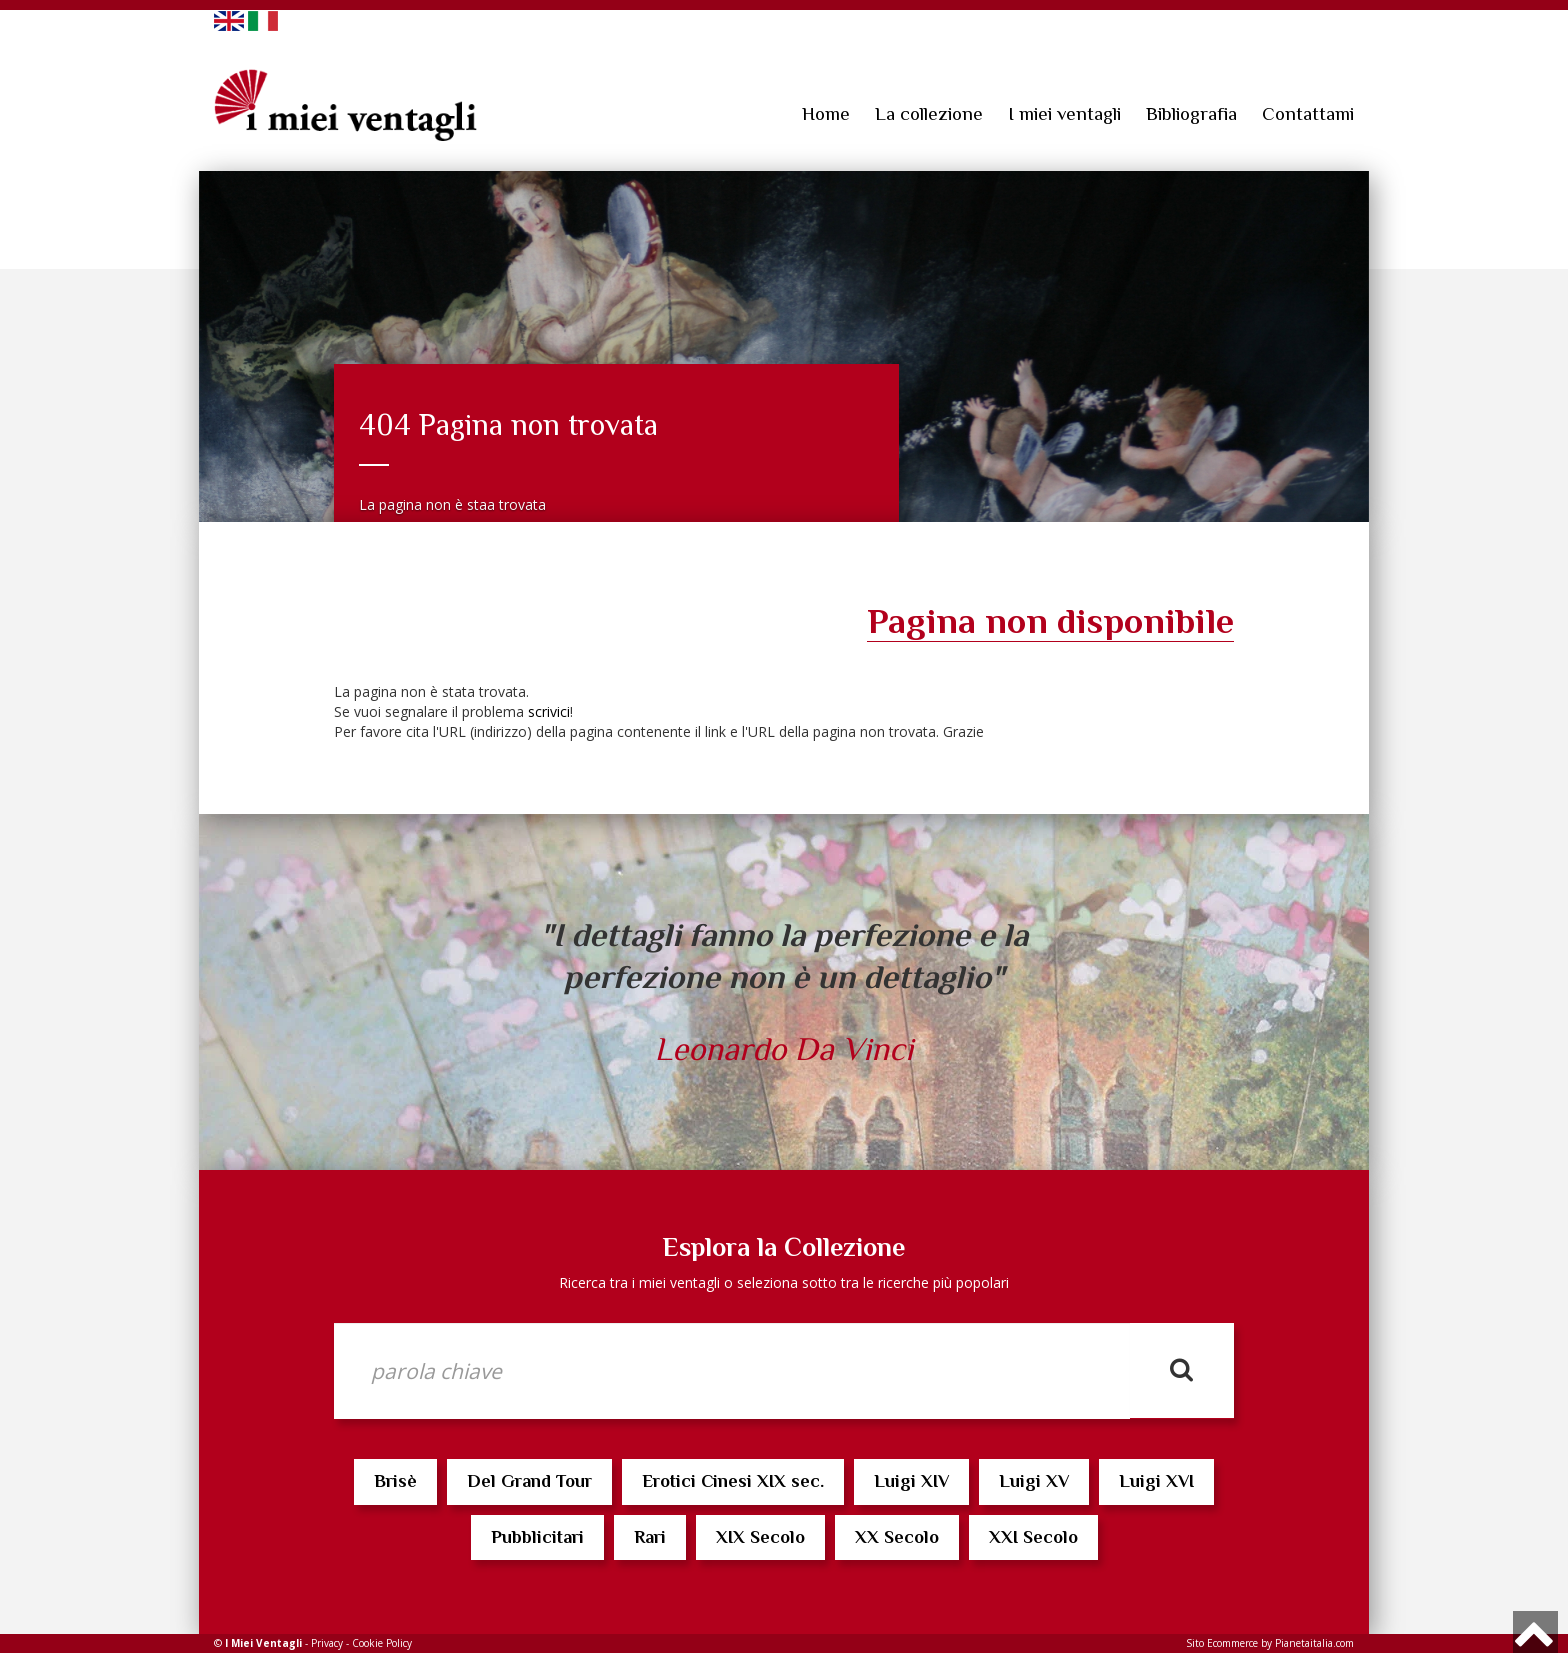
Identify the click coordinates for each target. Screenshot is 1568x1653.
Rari (650, 1537)
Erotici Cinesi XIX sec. (733, 1481)
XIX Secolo (760, 1537)
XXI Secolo (1033, 1537)
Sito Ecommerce (1222, 1643)
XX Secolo (897, 1537)
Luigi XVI (1156, 1481)
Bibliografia (1191, 113)
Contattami (1308, 113)
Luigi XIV (911, 1481)
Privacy (327, 1643)
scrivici (549, 711)
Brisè (395, 1481)
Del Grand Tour (529, 1481)
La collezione (929, 113)
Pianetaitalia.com (1314, 1643)
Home (826, 113)
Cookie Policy (382, 1643)
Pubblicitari (537, 1537)
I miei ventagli (1064, 113)
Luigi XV (1034, 1481)
